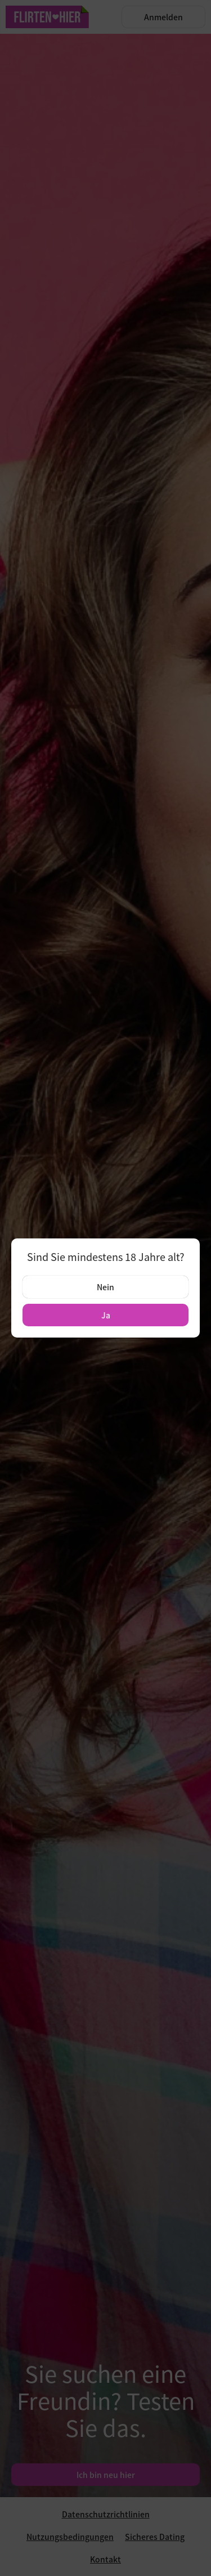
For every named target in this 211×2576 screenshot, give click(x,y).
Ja (105, 1315)
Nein (105, 1287)
